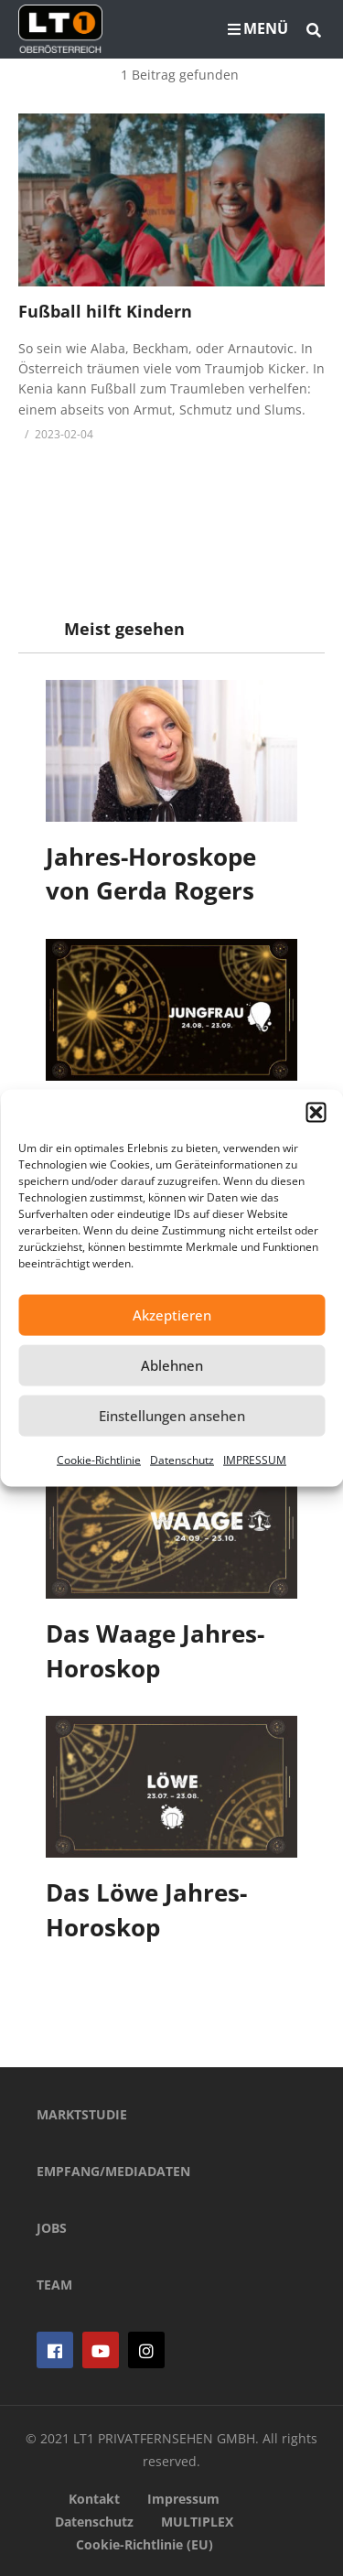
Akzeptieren (172, 1315)
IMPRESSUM (254, 1459)
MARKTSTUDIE (82, 2114)
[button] (315, 1112)
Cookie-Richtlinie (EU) (144, 2544)
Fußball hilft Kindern (105, 311)
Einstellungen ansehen (172, 1416)
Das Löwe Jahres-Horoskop (146, 1910)
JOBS (52, 2227)
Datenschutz (182, 1459)
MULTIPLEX (197, 2521)
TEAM (54, 2284)
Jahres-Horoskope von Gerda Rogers (151, 874)
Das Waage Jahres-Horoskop (155, 1651)
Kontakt (94, 2498)
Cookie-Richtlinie (99, 1459)
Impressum (183, 2498)
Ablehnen (172, 1365)
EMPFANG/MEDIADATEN (113, 2171)
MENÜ (258, 28)
